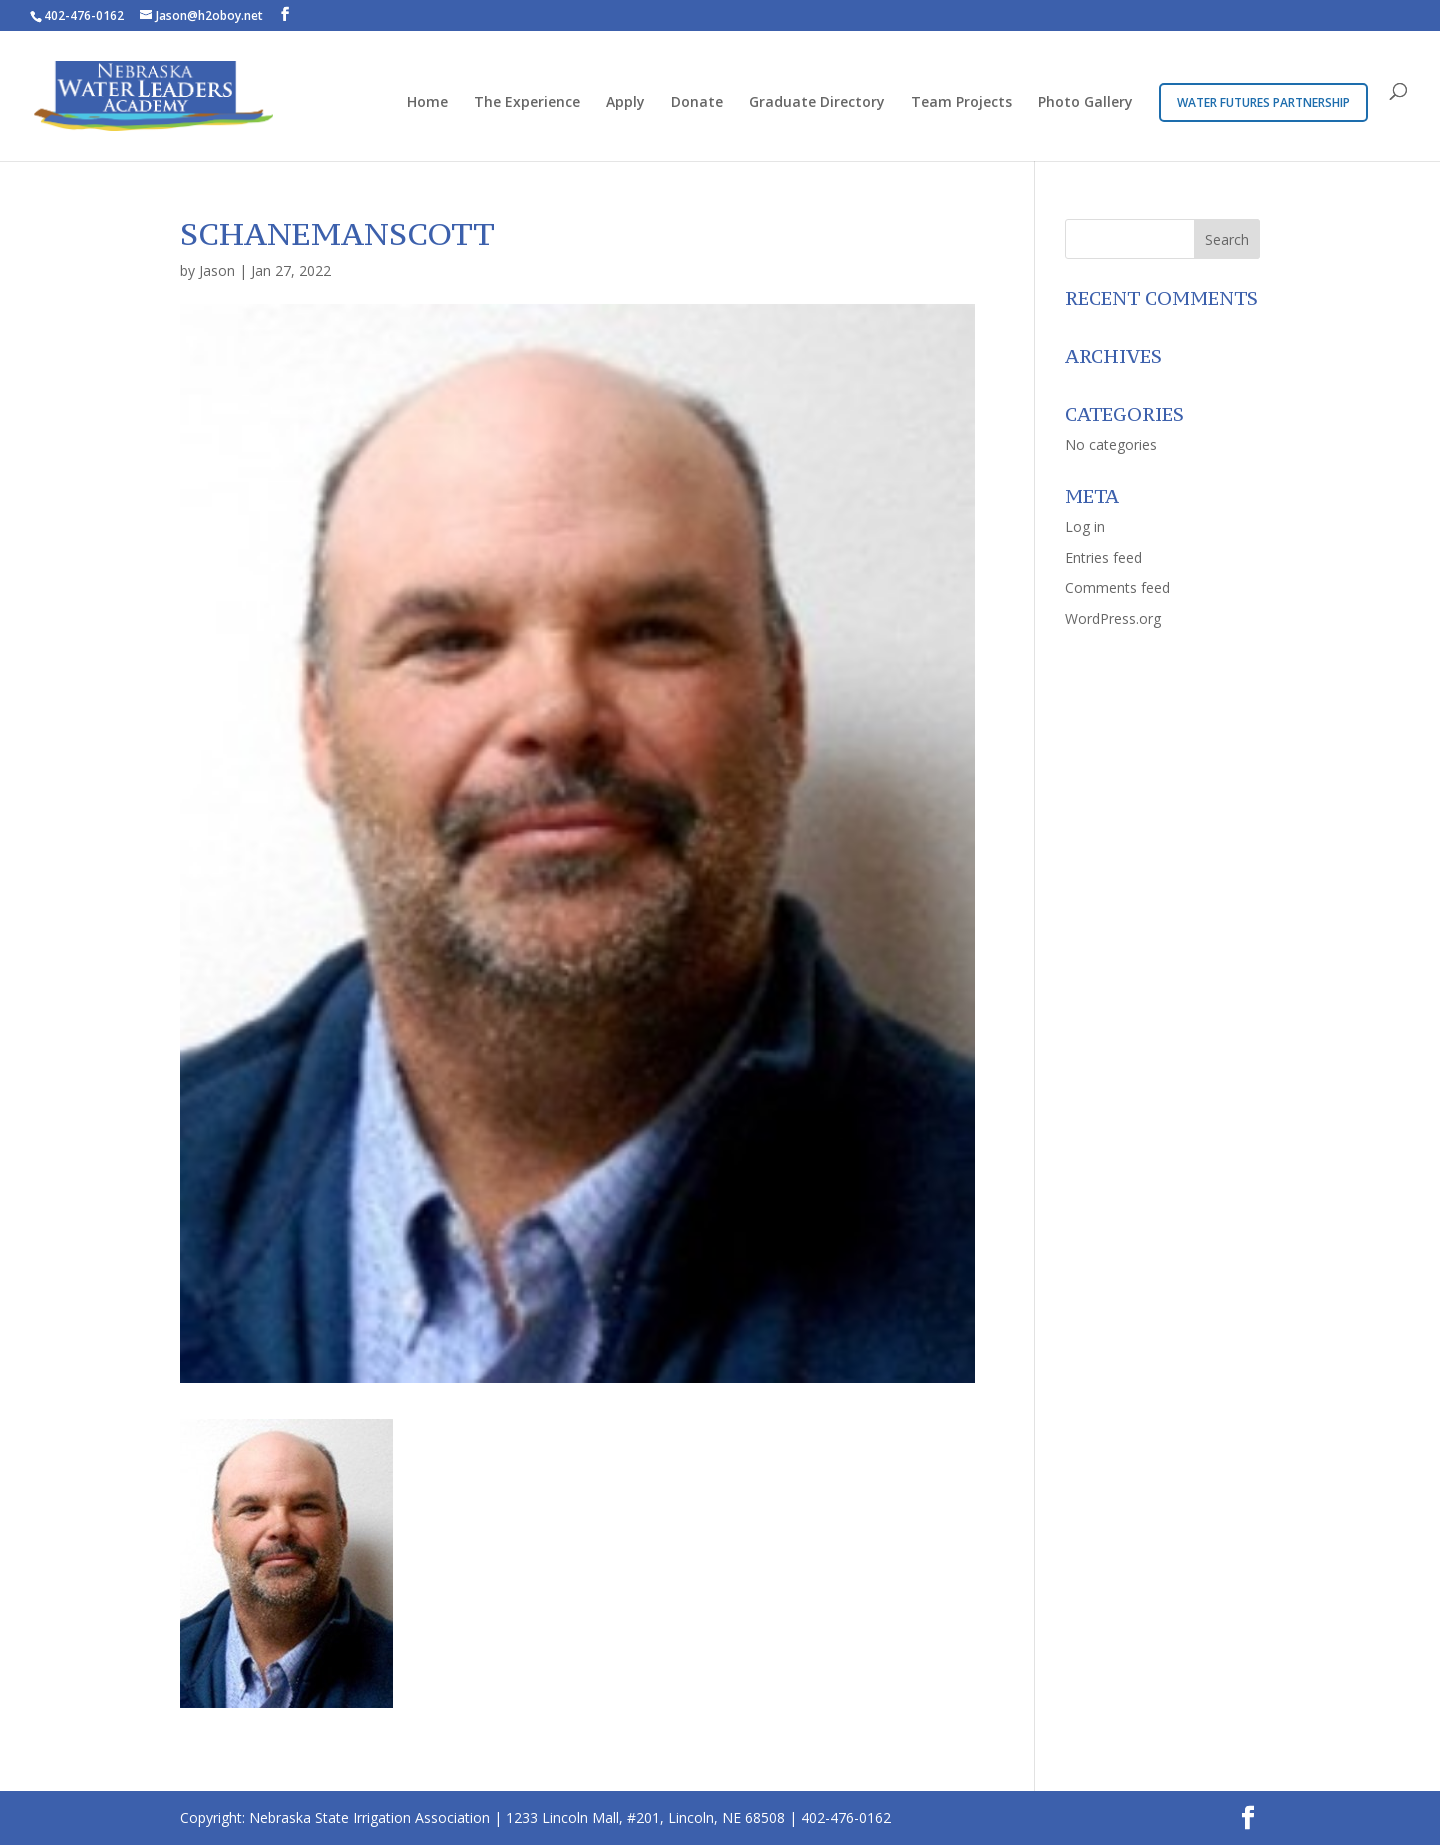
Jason (217, 270)
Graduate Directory (817, 103)
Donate (697, 103)
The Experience (527, 103)
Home (427, 103)
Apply (625, 103)
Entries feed (1103, 557)
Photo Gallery (1085, 103)
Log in (1085, 526)
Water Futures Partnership (1263, 102)
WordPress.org (1113, 618)
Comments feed (1117, 587)
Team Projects (961, 103)
